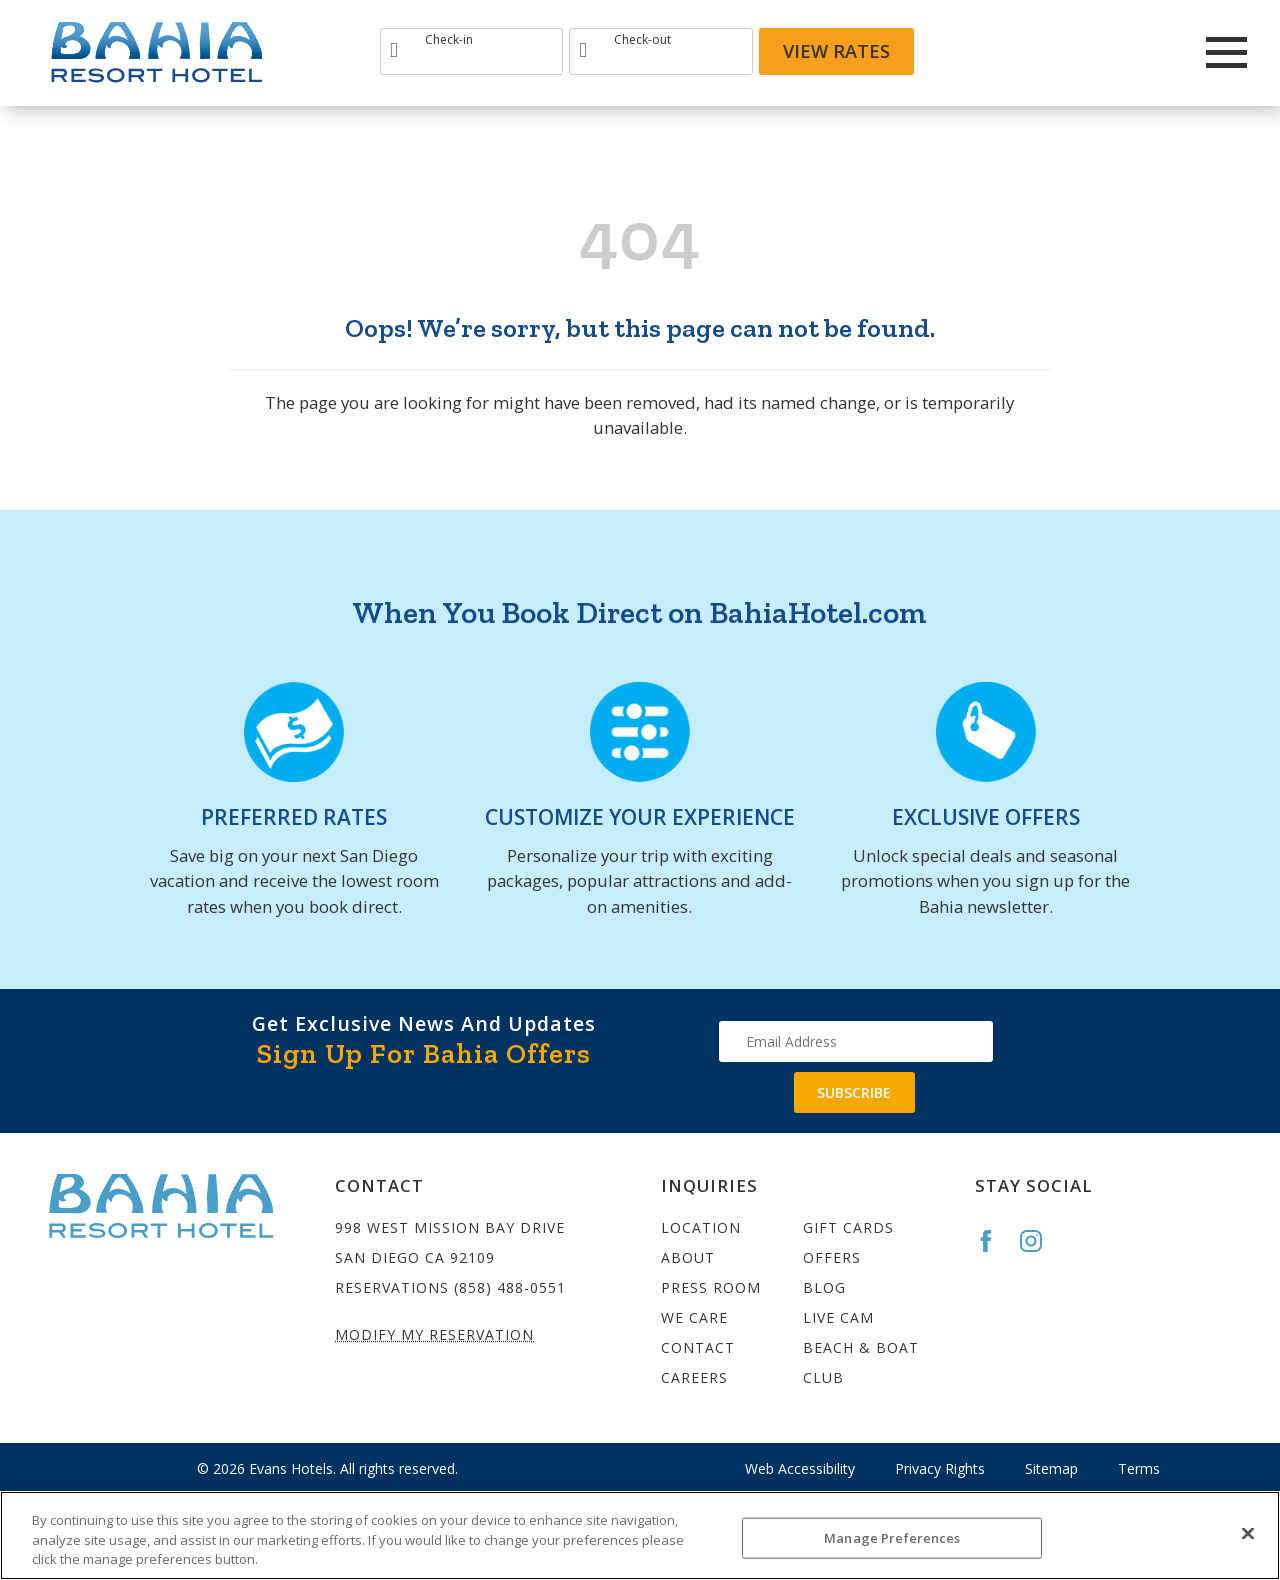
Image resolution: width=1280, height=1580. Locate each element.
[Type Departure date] (660, 51)
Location (701, 1227)
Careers (694, 1377)
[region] (640, 1535)
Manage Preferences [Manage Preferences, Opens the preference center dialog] (892, 1537)
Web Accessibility (800, 1468)
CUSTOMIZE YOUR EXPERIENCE (640, 817)
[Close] (1248, 1533)
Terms (1139, 1468)
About (688, 1257)
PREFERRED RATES (294, 817)
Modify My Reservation (434, 1334)
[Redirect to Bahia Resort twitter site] (1148, 52)
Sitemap (1051, 1468)
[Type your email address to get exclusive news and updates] (855, 1041)
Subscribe (854, 1092)
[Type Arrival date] (471, 51)
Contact (698, 1347)
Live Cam (838, 1317)
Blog (824, 1287)
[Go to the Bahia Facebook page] (995, 1241)
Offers (832, 1257)
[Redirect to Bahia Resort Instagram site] (1094, 52)
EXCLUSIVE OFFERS (986, 817)
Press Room (711, 1287)
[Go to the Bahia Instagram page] (1040, 1241)
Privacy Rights (940, 1468)
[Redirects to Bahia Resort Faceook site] (1040, 52)
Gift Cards (848, 1227)
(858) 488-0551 (510, 1287)
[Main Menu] (1226, 52)
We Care (694, 1317)
